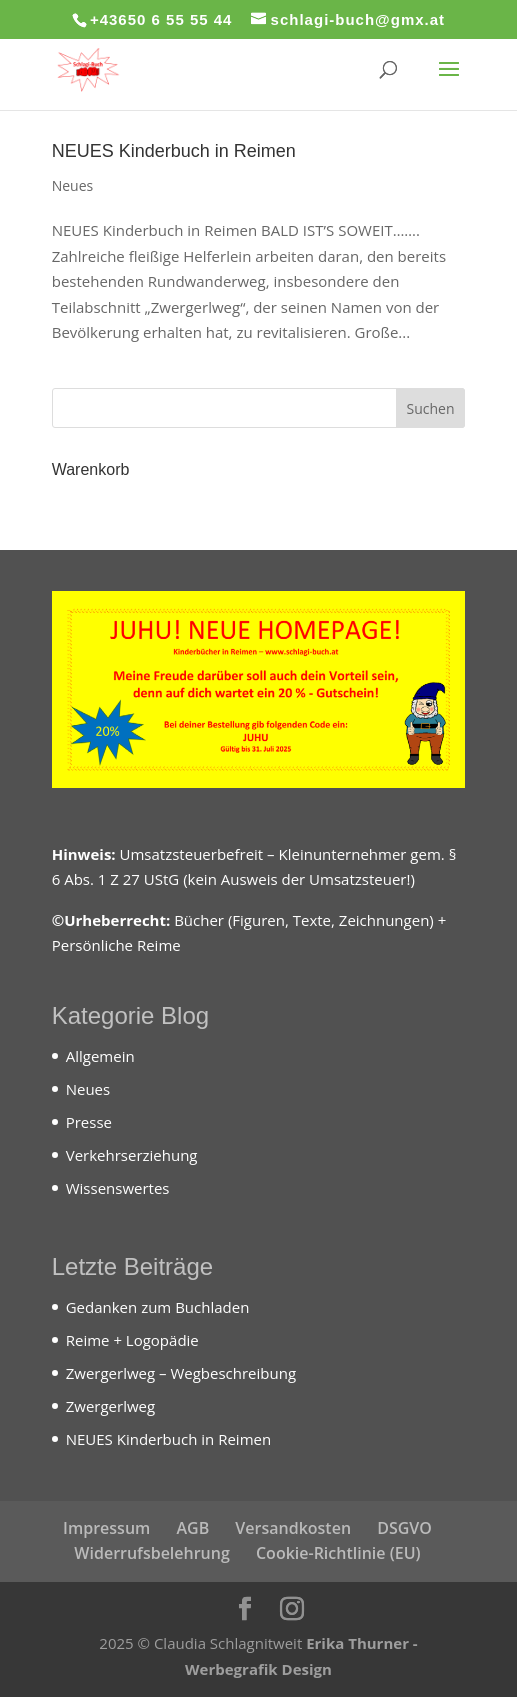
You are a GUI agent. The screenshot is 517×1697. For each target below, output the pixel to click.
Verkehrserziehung (132, 1155)
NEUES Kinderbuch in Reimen (174, 151)
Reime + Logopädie (132, 1340)
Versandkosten (293, 1528)
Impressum (106, 1528)
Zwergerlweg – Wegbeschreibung (181, 1373)
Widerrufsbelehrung (151, 1553)
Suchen (430, 408)
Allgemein (100, 1056)
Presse (89, 1122)
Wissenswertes (118, 1188)
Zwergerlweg (110, 1406)
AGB (192, 1528)
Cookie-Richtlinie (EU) (338, 1553)
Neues (73, 185)
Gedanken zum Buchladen (158, 1307)
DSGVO (404, 1528)
